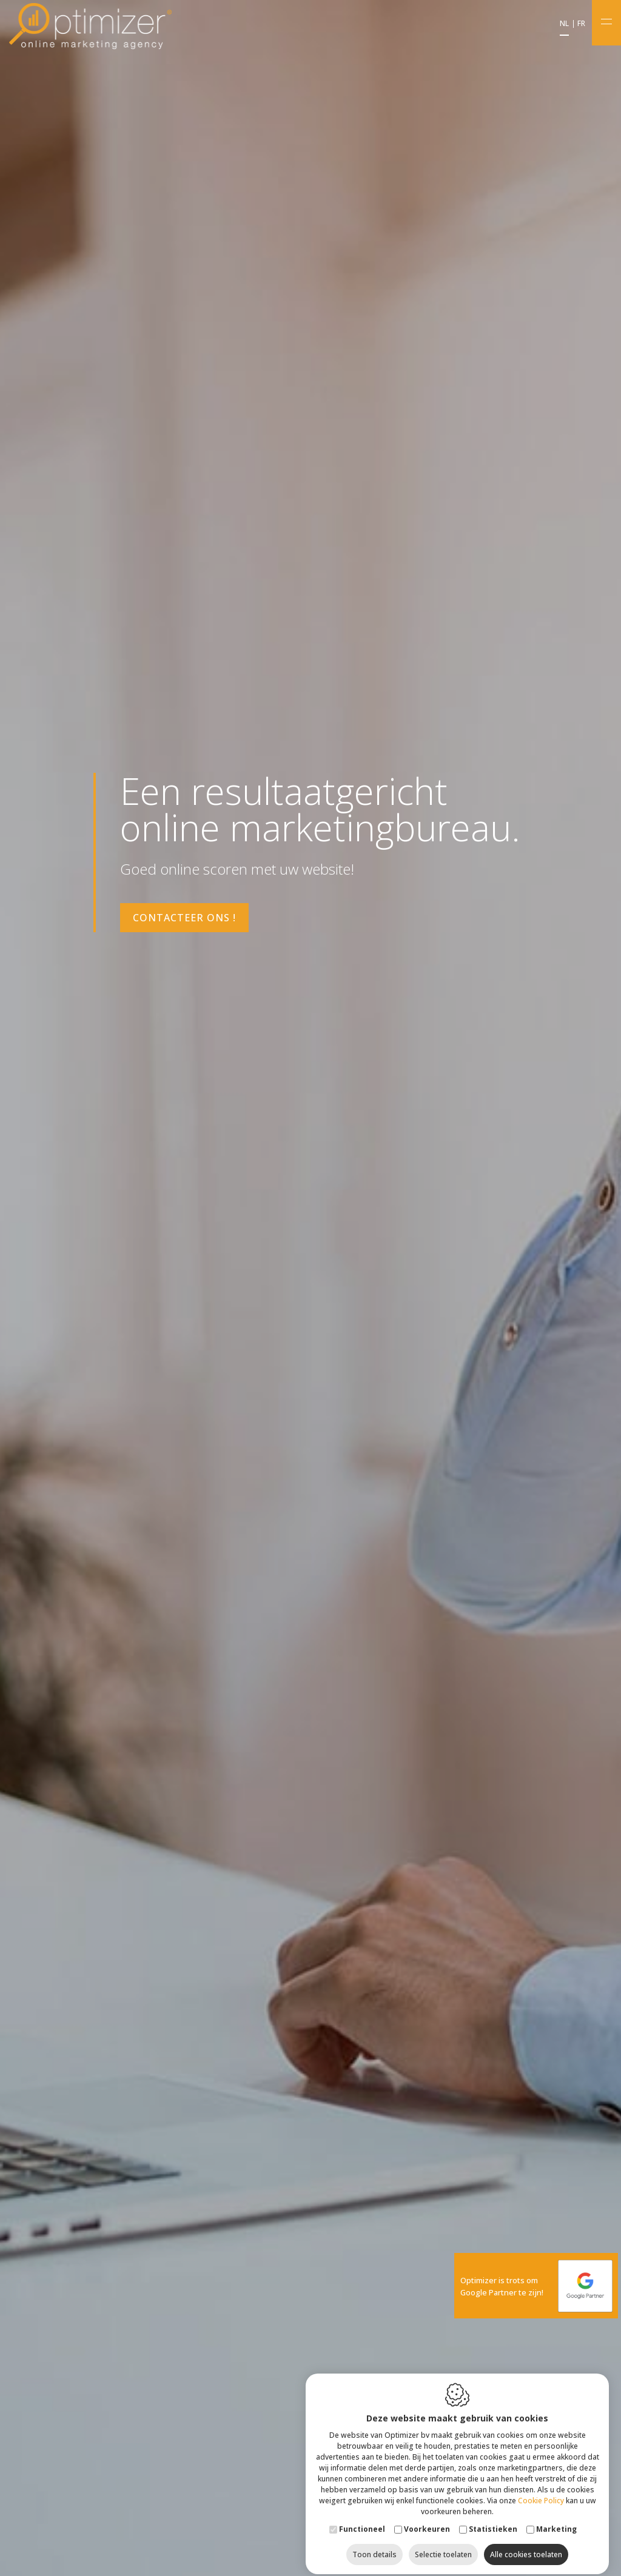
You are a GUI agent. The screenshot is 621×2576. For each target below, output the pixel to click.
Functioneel (362, 2519)
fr (581, 23)
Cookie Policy (541, 2490)
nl (564, 23)
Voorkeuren (427, 2519)
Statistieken (493, 2519)
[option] (310, 1288)
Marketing (556, 2519)
